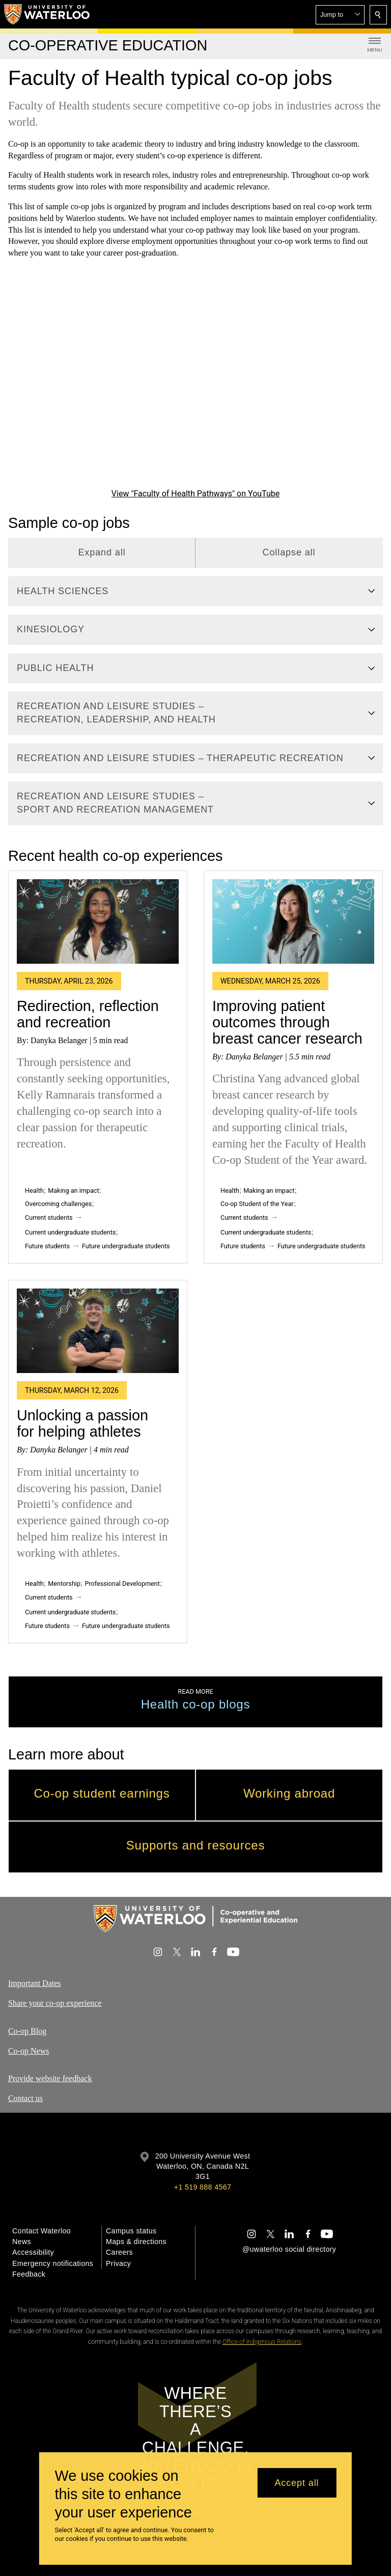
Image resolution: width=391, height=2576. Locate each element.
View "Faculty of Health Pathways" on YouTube (195, 493)
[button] (340, 15)
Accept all (296, 2483)
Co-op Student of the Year (257, 1204)
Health (34, 1190)
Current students (49, 1217)
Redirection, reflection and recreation (88, 1014)
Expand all (101, 552)
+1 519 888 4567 (202, 2187)
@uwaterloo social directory (289, 2249)
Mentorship (64, 1583)
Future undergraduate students (126, 1246)
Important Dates (34, 1983)
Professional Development (122, 1583)
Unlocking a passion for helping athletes (82, 1424)
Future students (47, 1246)
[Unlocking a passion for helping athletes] (98, 1331)
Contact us (25, 2098)
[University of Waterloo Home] (47, 14)
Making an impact (73, 1190)
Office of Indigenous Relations (261, 2341)
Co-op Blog (27, 2031)
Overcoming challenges (58, 1204)
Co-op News (28, 2050)
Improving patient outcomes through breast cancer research (287, 1022)
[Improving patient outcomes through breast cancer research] (293, 921)
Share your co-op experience (54, 2003)
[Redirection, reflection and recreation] (98, 921)
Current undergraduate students (70, 1232)
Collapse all (289, 552)
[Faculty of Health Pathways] (195, 380)
